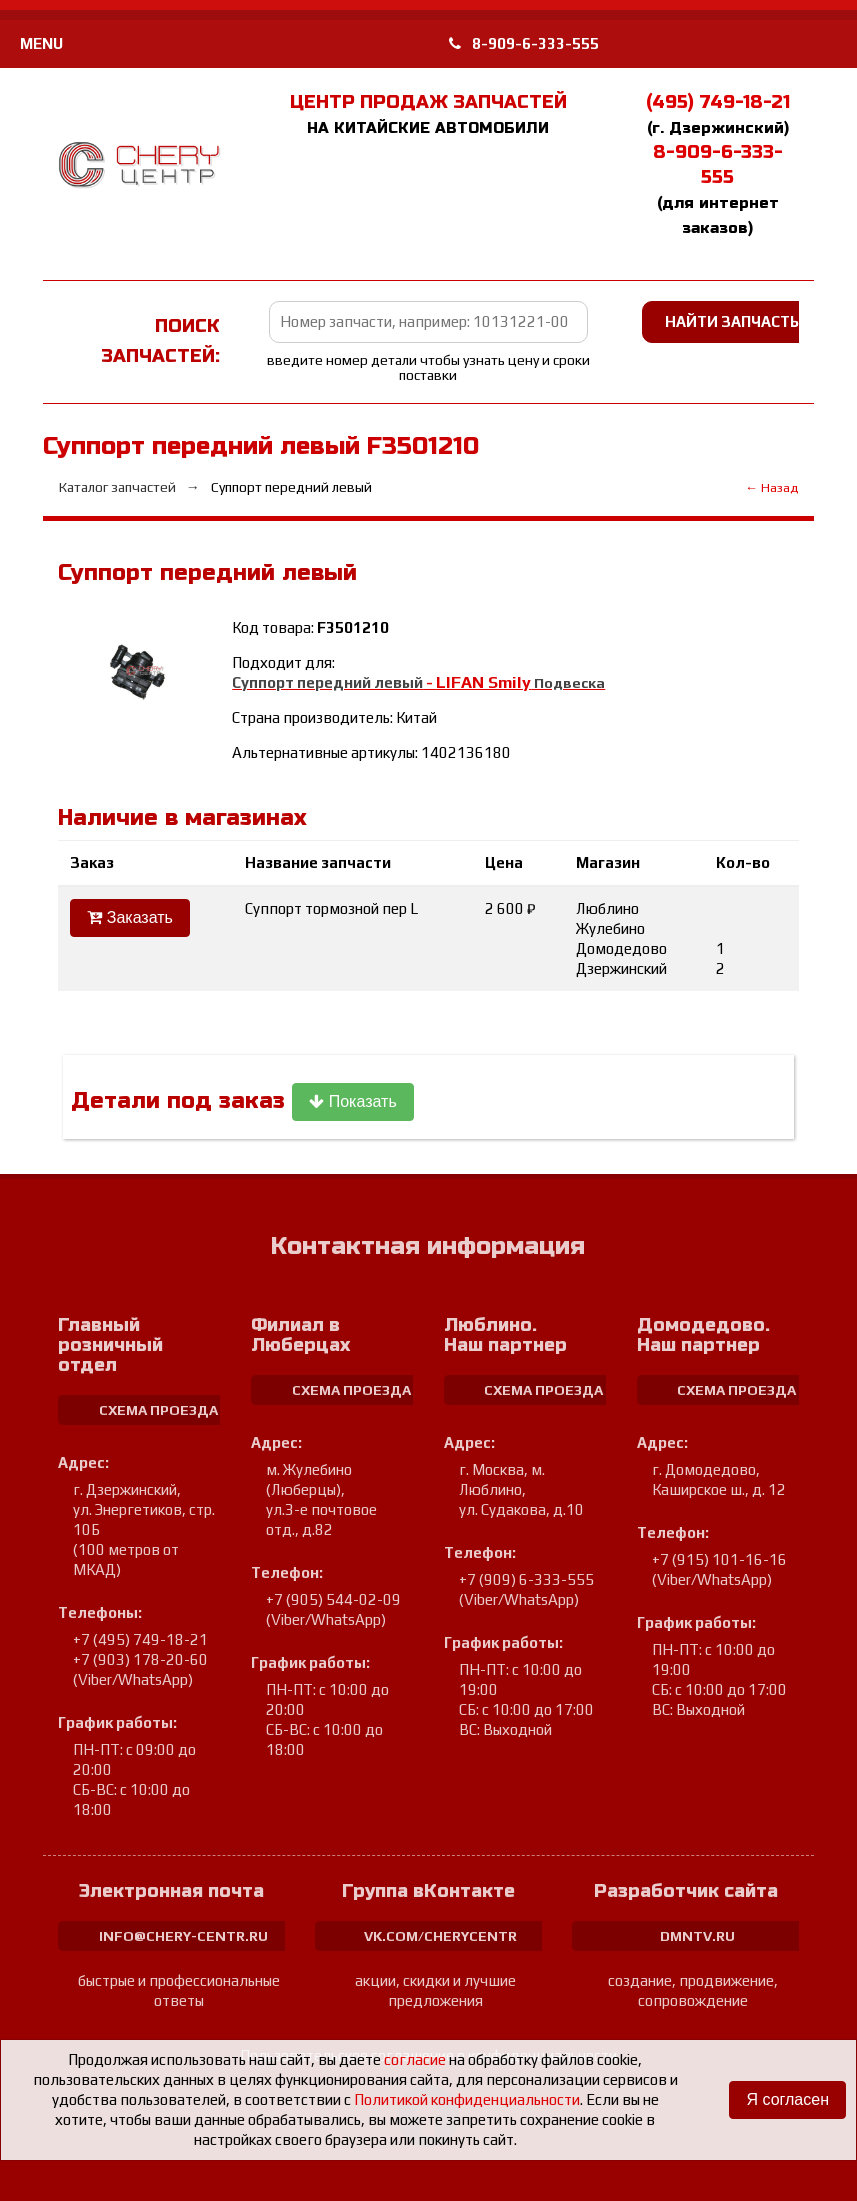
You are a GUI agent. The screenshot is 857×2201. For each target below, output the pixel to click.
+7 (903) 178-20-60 (140, 1659)
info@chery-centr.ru (183, 1936)
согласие (415, 2059)
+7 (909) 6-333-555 (526, 1579)
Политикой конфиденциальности (467, 2099)
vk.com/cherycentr (440, 1936)
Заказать (130, 917)
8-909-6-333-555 (524, 43)
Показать (352, 1101)
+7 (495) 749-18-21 (140, 1639)
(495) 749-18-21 (718, 102)
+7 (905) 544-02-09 (333, 1599)
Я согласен (787, 2099)
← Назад (771, 487)
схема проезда (158, 1410)
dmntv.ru (697, 1936)
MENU (41, 43)
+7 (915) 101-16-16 (719, 1559)
